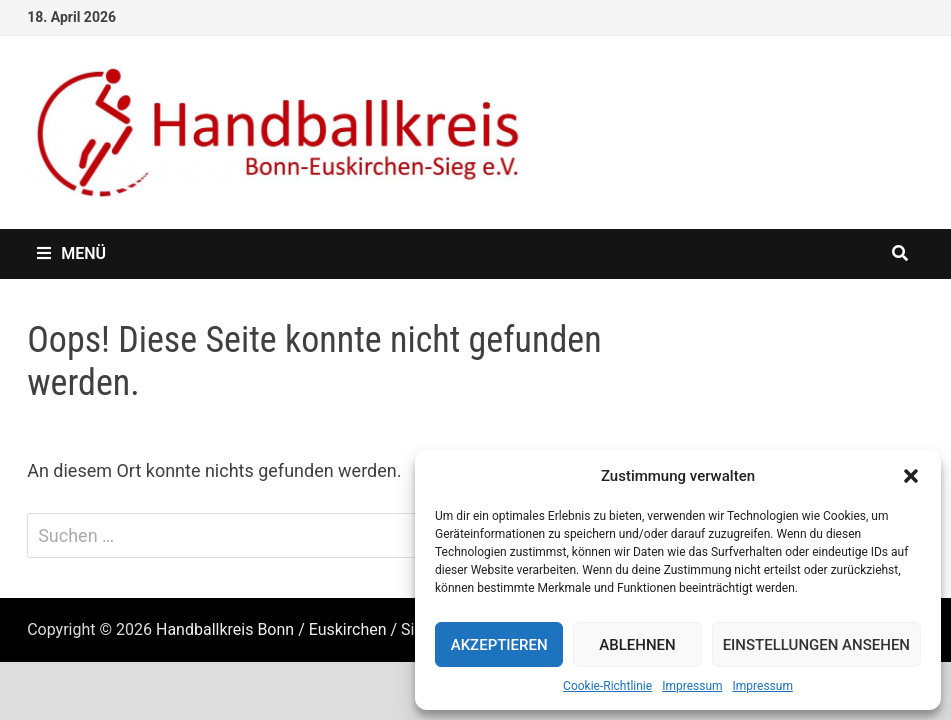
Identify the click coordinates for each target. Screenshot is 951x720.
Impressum (692, 686)
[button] (911, 476)
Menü (71, 253)
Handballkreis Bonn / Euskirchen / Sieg (294, 629)
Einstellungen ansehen (816, 645)
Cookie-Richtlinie (607, 686)
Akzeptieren (499, 645)
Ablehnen (637, 645)
